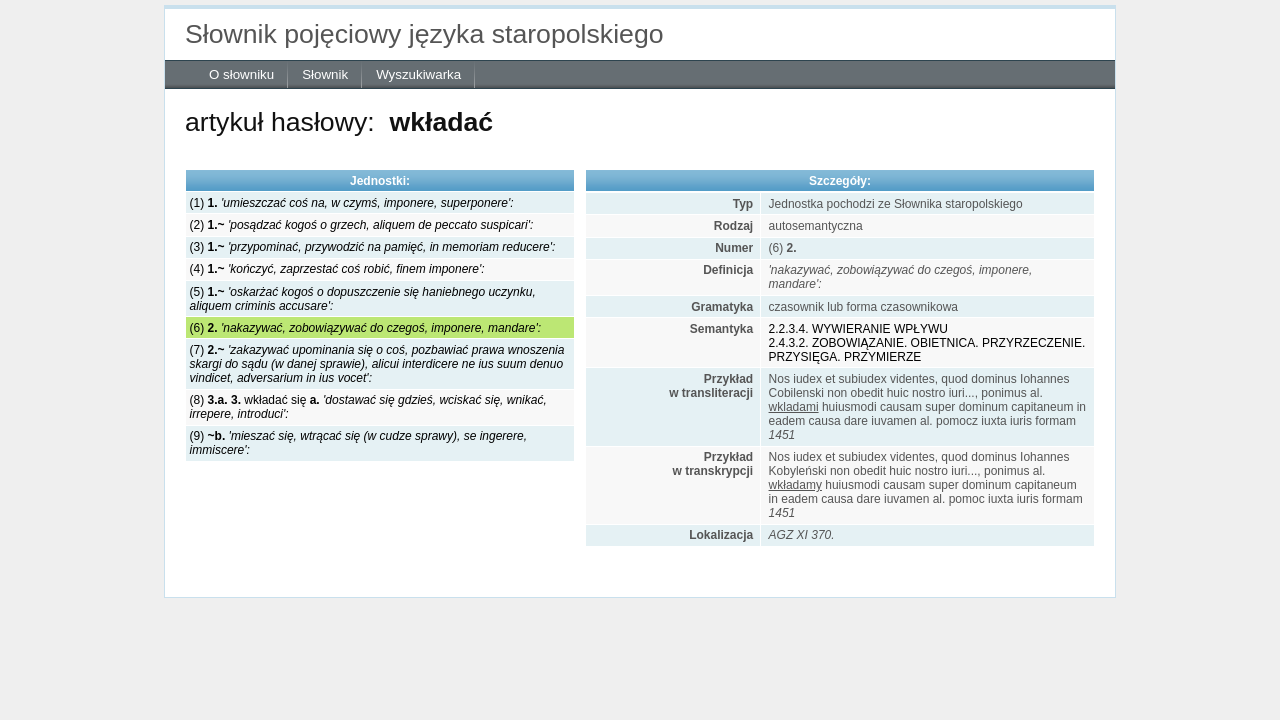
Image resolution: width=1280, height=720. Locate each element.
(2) (362, 225)
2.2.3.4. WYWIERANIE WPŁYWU (858, 329)
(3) (373, 247)
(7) (377, 364)
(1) (352, 203)
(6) (365, 328)
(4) (337, 269)
